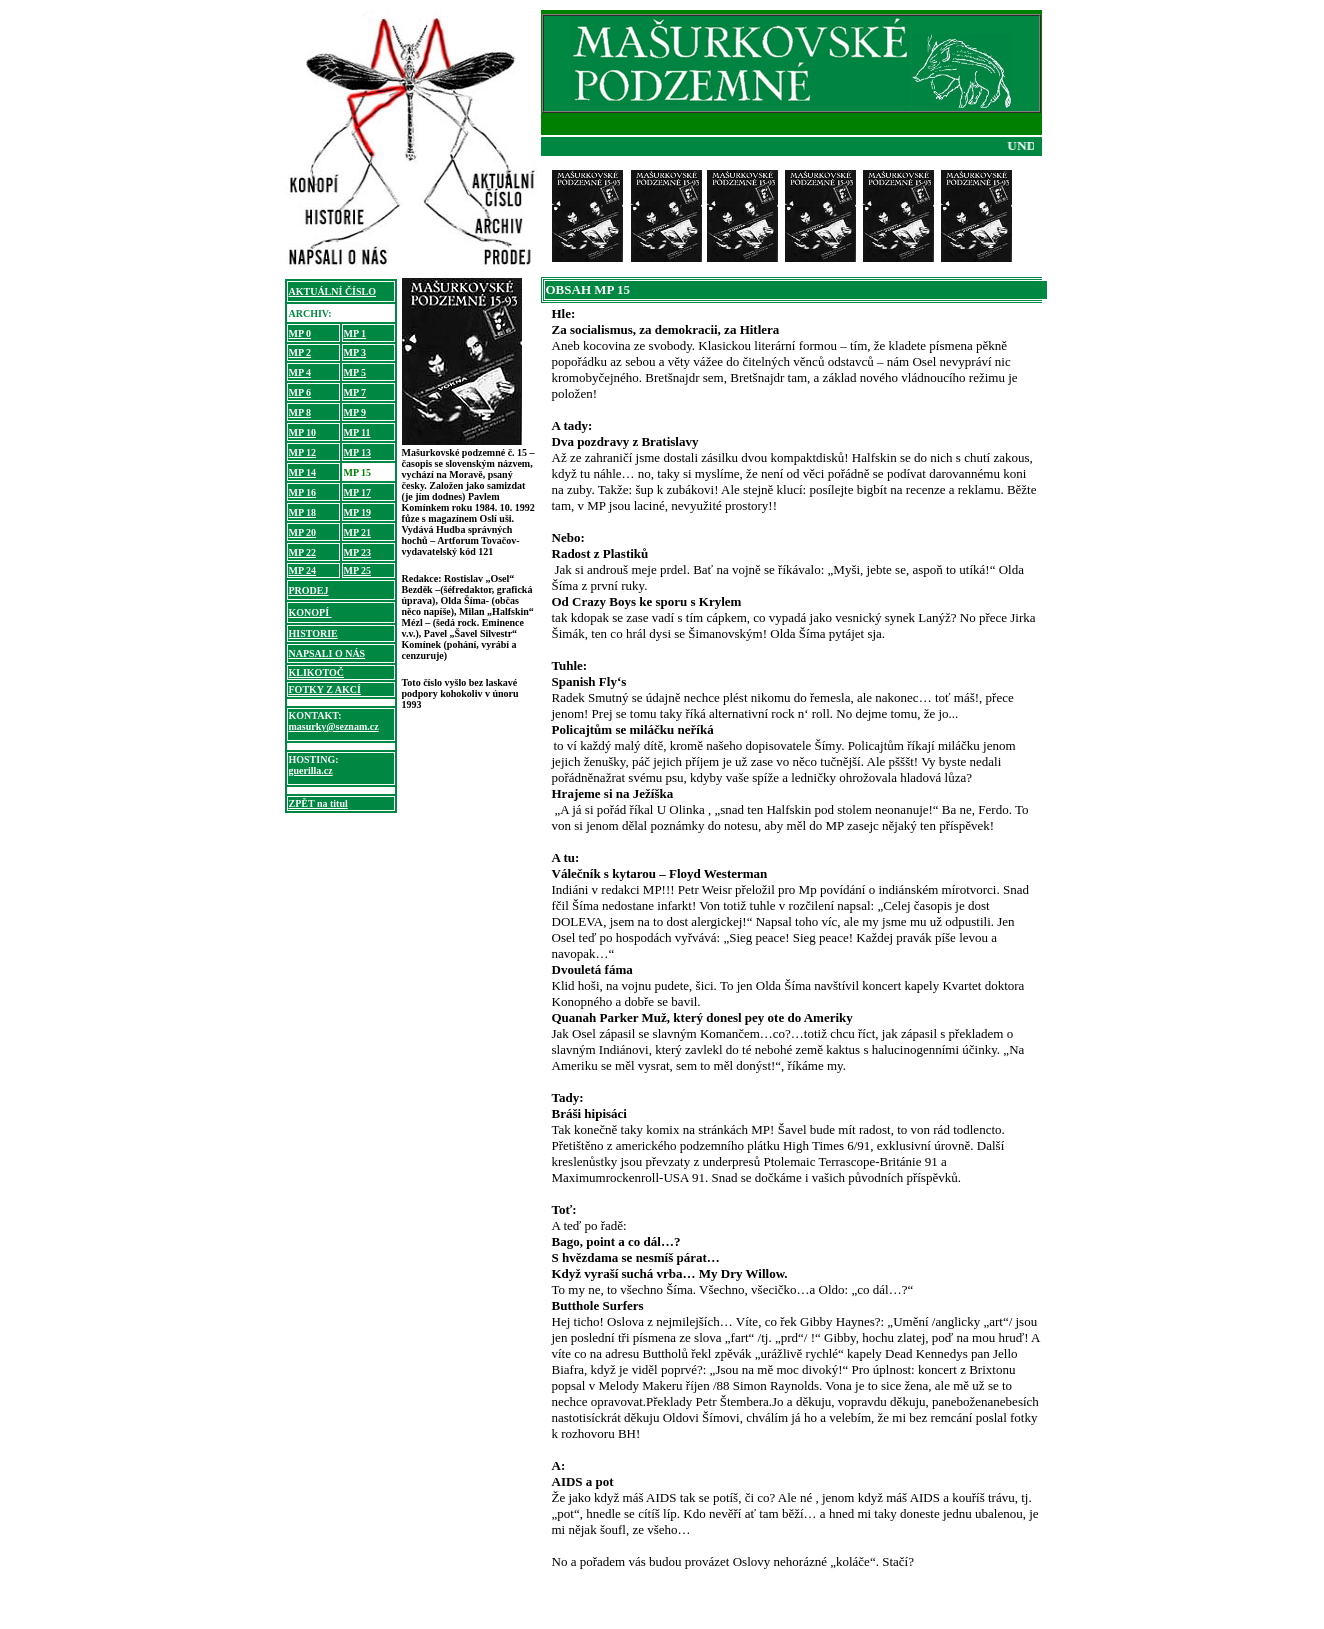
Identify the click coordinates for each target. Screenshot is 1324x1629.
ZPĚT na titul (318, 803)
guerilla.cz (311, 770)
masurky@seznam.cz (334, 726)
